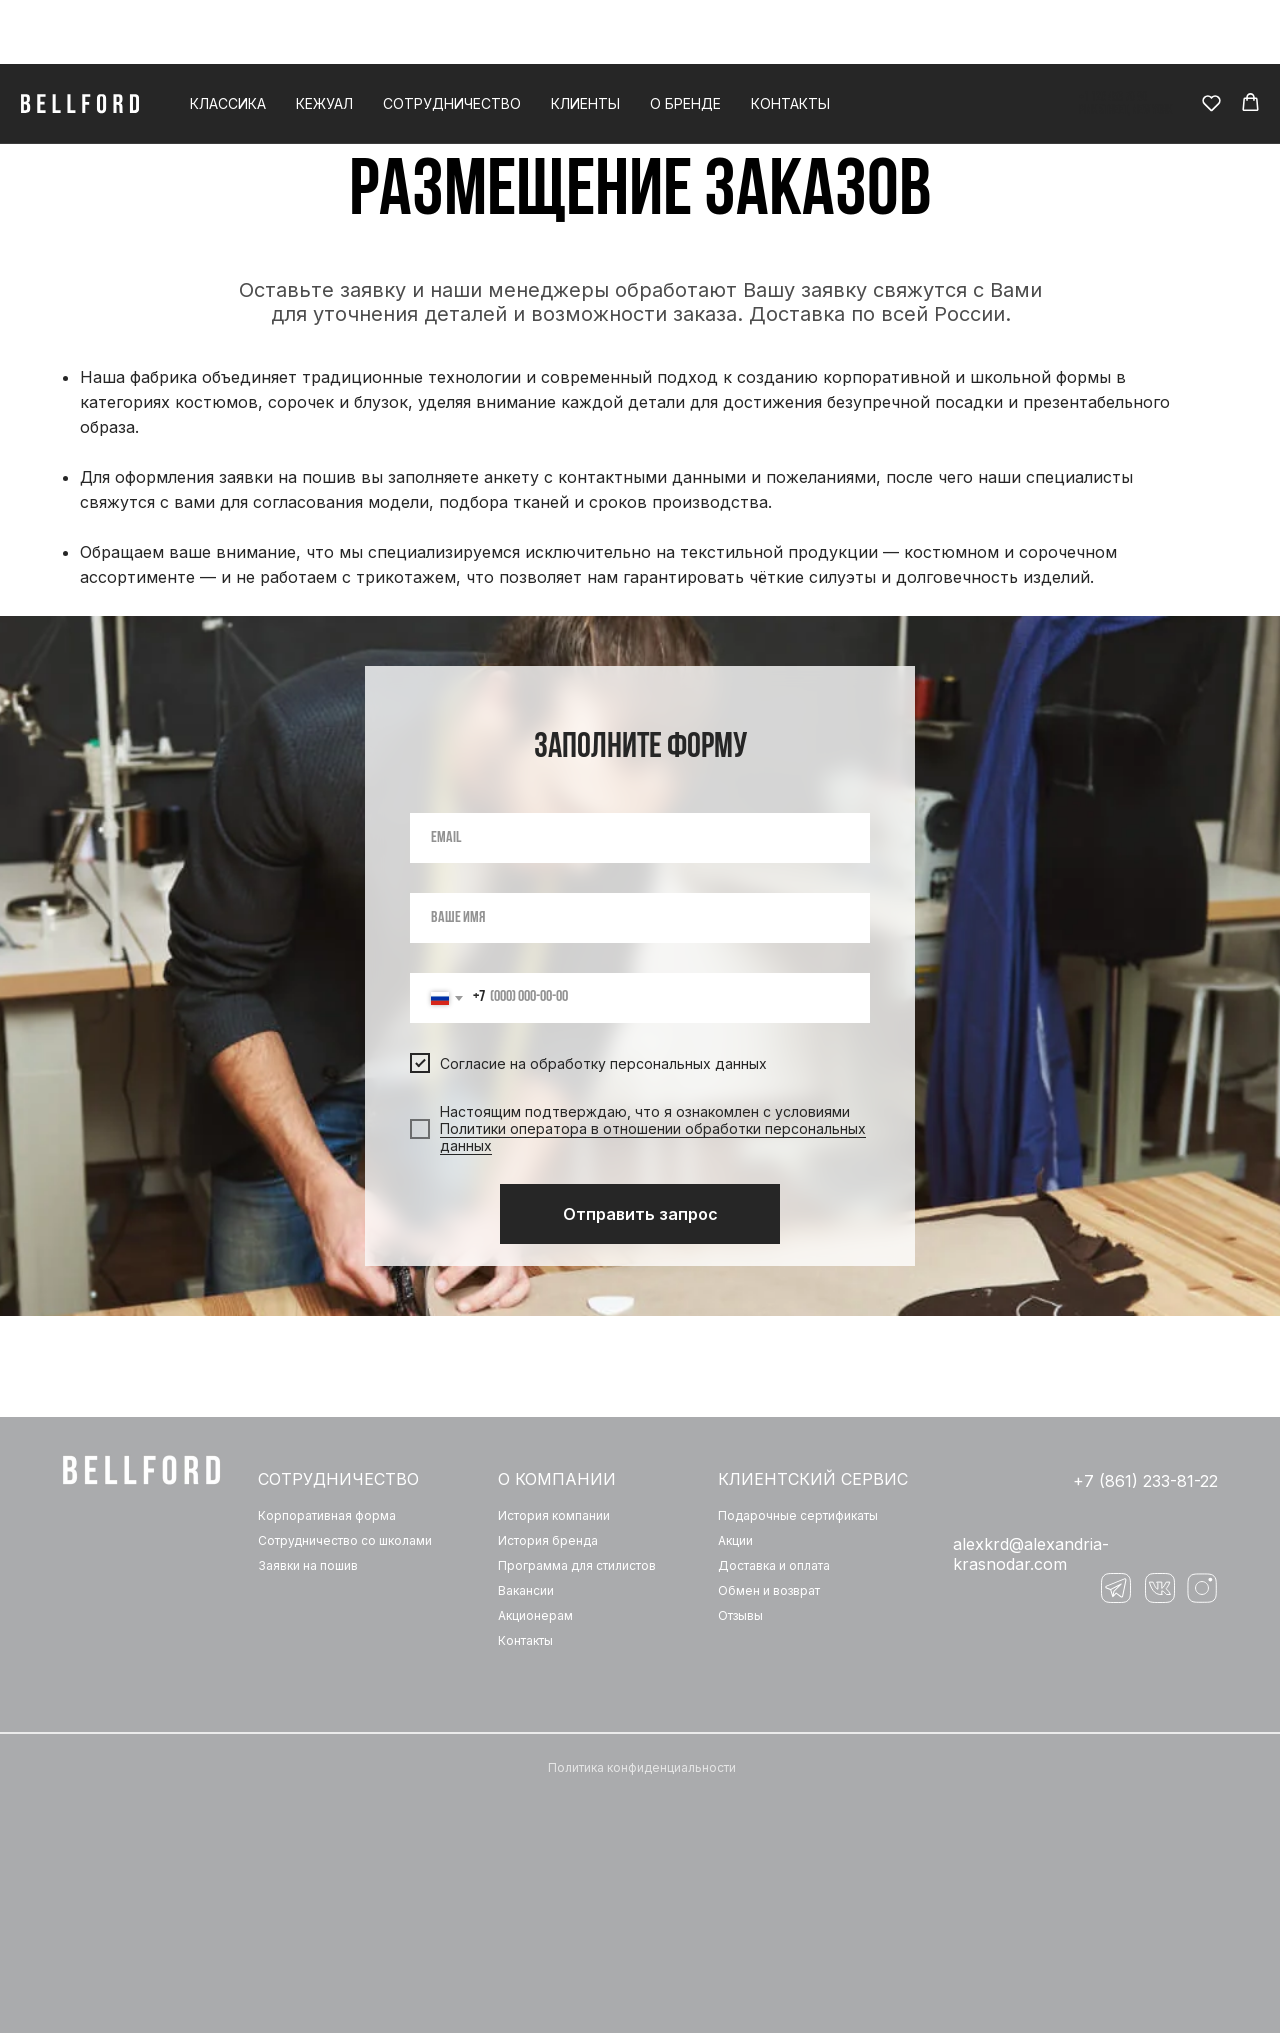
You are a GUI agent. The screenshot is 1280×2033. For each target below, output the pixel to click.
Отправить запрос (640, 1214)
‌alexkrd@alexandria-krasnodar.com (1031, 1554)
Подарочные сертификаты (798, 1515)
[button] (1211, 38)
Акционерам (535, 1615)
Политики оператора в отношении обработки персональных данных (653, 1137)
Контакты (790, 39)
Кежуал (324, 39)
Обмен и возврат (769, 1590)
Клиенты (585, 39)
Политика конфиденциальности (642, 1767)
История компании (554, 1515)
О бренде (685, 39)
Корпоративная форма (327, 1515)
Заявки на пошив (308, 1565)
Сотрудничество (452, 39)
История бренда (548, 1540)
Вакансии (526, 1590)
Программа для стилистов (577, 1565)
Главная (585, 85)
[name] (640, 918)
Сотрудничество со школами (345, 1540)
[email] (640, 838)
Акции (735, 1540)
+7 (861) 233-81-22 (1145, 1481)
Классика (228, 39)
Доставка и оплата (774, 1565)
